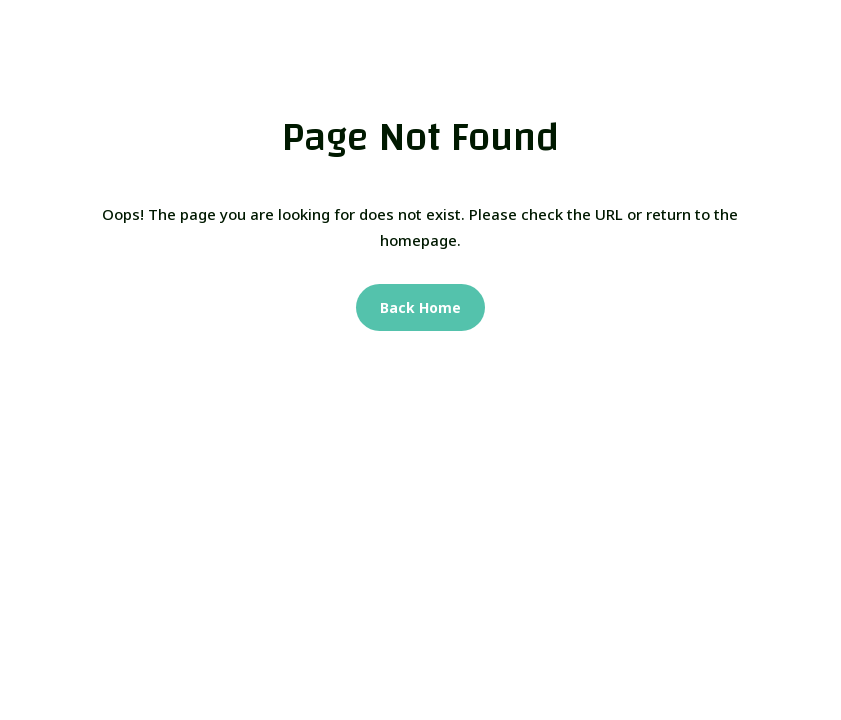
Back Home (420, 307)
